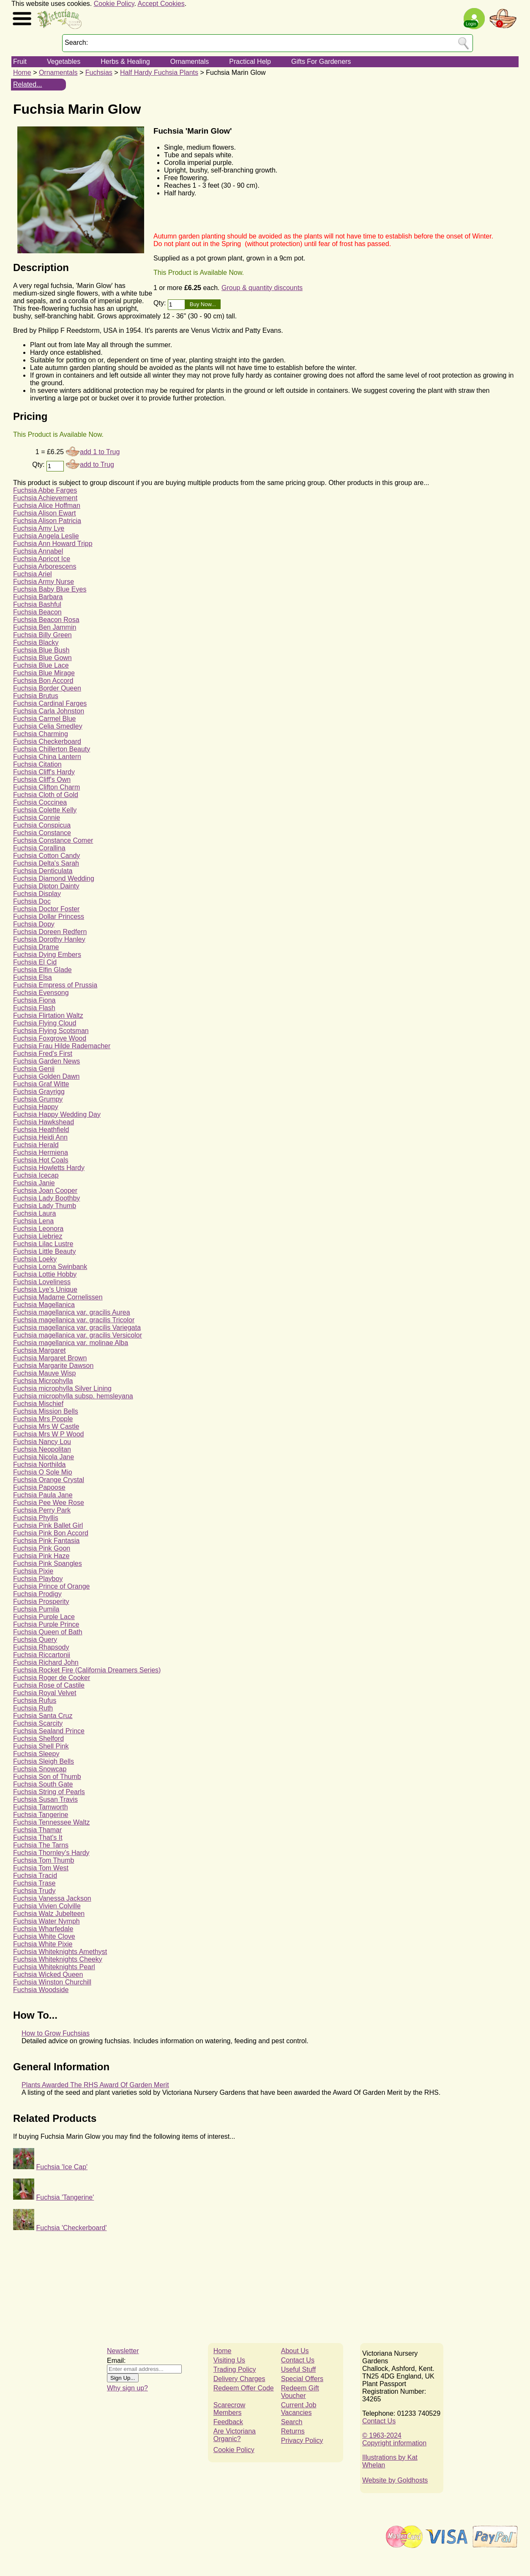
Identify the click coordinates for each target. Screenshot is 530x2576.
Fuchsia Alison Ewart (44, 513)
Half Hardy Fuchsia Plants (159, 72)
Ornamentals (189, 61)
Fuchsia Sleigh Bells (43, 1761)
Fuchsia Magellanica (44, 1304)
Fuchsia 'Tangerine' (65, 2197)
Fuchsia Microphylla (43, 1380)
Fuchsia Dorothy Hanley (49, 939)
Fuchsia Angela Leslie (46, 536)
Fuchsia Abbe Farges (45, 490)
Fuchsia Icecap (36, 1175)
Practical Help (250, 61)
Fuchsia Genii (34, 1068)
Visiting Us (229, 2360)
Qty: (160, 303)
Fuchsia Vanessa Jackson (52, 1898)
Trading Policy (234, 2369)
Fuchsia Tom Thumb (43, 1860)
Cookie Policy (114, 3)
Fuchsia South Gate (43, 1784)
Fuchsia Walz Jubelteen (49, 1913)
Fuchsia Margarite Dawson (53, 1365)
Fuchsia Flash (34, 1007)
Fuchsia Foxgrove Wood (49, 1038)
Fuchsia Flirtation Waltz (48, 1015)
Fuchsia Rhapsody (41, 1647)
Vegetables (63, 61)
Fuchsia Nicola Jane (43, 1457)
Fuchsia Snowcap (39, 1769)
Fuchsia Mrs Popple (43, 1418)
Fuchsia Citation (37, 764)
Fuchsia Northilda (39, 1464)
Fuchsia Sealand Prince (49, 1731)
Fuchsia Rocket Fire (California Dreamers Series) (87, 1670)
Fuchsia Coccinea (40, 802)
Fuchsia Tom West (40, 1868)
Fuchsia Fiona (34, 1000)
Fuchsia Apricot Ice (41, 558)
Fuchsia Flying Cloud (44, 1023)
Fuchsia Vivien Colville (47, 1906)
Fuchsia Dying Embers (47, 954)
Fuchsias (98, 72)
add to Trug (97, 464)
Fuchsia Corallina (39, 848)
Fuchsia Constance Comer (53, 840)
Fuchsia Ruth (33, 1708)
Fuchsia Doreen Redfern (50, 931)
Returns (293, 2431)
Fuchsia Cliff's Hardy (44, 772)
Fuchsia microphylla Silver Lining (62, 1388)
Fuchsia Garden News (46, 1061)
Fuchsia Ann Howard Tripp (53, 543)
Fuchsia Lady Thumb (44, 1205)
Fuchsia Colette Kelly (44, 810)
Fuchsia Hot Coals (40, 1160)
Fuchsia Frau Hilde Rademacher (61, 1046)
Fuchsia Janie (34, 1183)
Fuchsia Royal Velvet (44, 1692)
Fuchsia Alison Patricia (47, 520)
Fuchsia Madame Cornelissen (58, 1297)
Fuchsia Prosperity (41, 1601)
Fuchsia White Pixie (43, 1944)
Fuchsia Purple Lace (44, 1616)
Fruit (20, 61)
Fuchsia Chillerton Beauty (51, 749)
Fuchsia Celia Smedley (47, 726)
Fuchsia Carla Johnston (48, 711)
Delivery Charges (239, 2378)
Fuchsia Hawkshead (43, 1122)
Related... (27, 84)
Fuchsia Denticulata (43, 870)
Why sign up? (127, 2388)
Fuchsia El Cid (35, 962)
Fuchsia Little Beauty (44, 1251)
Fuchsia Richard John (46, 1662)
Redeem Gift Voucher (300, 2391)
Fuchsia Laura (34, 1213)
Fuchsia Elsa (32, 977)
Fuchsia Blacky (36, 642)
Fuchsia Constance (42, 832)
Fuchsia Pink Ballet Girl (48, 1525)
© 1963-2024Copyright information (394, 2439)
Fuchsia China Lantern (47, 756)
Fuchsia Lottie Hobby (44, 1274)
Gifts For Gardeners (321, 61)
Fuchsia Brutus (35, 695)
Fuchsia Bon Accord (43, 680)
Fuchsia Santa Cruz (43, 1715)
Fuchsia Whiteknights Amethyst (60, 1951)
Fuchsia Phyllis (35, 1517)
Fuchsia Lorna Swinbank (50, 1266)
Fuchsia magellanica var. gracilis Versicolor (77, 1335)
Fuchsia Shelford (38, 1738)
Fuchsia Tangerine (40, 1814)
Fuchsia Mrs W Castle (46, 1426)
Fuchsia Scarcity (38, 1723)
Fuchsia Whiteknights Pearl (54, 1966)
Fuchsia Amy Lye (38, 528)
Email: (116, 2360)
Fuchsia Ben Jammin (44, 627)
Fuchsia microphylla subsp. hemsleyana (73, 1396)
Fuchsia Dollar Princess (48, 916)
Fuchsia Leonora (38, 1228)
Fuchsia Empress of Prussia (55, 985)
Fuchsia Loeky (35, 1259)
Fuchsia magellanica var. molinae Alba (70, 1342)
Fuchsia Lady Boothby (46, 1198)
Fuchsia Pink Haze (41, 1555)
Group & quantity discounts (262, 287)
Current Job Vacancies (299, 2408)
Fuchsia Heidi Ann (40, 1137)
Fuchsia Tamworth (40, 1807)
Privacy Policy (302, 2440)
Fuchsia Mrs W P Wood (48, 1434)
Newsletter (123, 2350)
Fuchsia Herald (36, 1144)
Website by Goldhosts (395, 2480)
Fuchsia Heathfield (41, 1129)
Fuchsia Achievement (45, 497)
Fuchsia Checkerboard (47, 741)
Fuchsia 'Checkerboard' (71, 2227)
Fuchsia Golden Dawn (46, 1076)
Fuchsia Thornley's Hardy (51, 1852)
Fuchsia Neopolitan (42, 1449)
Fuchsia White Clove (44, 1936)
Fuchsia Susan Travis (45, 1799)
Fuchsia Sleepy (36, 1753)
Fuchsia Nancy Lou (42, 1441)
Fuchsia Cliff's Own (42, 779)
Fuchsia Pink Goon (41, 1548)
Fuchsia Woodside (40, 1989)
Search (292, 2421)
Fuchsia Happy (35, 1106)
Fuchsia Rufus (34, 1700)
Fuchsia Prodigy (37, 1594)
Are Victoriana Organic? (234, 2435)
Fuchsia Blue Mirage (44, 673)
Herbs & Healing (125, 61)
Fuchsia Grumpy (38, 1099)
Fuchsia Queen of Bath (47, 1632)
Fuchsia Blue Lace (41, 665)
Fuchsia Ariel (32, 574)
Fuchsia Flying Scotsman (51, 1030)
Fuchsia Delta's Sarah (46, 863)
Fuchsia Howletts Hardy (49, 1167)
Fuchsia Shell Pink (41, 1746)
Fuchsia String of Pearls (49, 1791)
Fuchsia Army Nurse (43, 581)
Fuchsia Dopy (34, 924)
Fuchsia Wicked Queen (48, 1974)
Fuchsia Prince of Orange (51, 1586)
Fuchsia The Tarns (40, 1845)
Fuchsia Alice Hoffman (46, 505)
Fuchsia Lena (33, 1221)
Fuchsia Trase (34, 1883)
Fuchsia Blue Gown (42, 657)
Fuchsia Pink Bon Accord (50, 1533)
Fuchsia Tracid (35, 1875)
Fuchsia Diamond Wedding (53, 878)
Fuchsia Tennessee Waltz (51, 1822)
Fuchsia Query (35, 1639)
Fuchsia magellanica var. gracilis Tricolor (73, 1320)
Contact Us (297, 2360)
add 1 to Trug (100, 451)
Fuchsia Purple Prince (46, 1624)
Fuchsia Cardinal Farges (50, 703)
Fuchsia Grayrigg (39, 1091)
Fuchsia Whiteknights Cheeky (57, 1959)
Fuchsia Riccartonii (41, 1654)
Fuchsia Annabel (38, 551)
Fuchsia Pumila (36, 1609)
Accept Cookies (161, 3)
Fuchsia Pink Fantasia (46, 1540)
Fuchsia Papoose (39, 1487)
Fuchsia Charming (40, 733)
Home (22, 72)
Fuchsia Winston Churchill (52, 1982)
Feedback (228, 2421)
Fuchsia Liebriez (38, 1236)
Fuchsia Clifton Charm (46, 787)
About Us (295, 2350)
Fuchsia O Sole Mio (42, 1472)
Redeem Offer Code (243, 2388)
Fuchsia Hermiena (40, 1152)
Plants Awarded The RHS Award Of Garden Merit (95, 2084)
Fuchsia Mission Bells (45, 1411)
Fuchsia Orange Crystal (48, 1479)
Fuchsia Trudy (34, 1890)
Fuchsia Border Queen (47, 688)
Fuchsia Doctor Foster (46, 909)
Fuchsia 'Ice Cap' (61, 2166)
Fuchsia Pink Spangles (47, 1563)
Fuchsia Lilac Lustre (43, 1243)
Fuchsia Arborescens (44, 566)
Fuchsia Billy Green (42, 635)
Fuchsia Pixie (33, 1571)
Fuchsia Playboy (38, 1578)
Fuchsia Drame (36, 947)
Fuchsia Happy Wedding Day (57, 1114)
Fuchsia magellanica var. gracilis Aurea (71, 1312)
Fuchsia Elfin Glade (42, 969)
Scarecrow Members (229, 2408)
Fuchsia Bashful (37, 604)
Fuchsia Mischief (38, 1403)
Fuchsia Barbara (38, 596)
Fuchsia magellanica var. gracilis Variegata (77, 1327)
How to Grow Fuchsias (56, 2033)
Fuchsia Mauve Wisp (44, 1373)
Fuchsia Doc (32, 901)
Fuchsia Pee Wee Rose (48, 1502)
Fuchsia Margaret (39, 1350)
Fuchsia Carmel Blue (44, 718)
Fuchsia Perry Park (42, 1510)
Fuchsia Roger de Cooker (51, 1677)
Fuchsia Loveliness (42, 1281)
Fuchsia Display (37, 893)
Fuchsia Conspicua (42, 825)
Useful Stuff (298, 2369)
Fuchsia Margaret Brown (50, 1358)
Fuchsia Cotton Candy (46, 855)
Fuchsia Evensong (41, 992)
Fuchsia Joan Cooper (45, 1190)
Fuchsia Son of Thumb (47, 1776)
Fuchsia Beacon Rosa (46, 619)
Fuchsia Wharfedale (43, 1928)
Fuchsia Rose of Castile (49, 1685)
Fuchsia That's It (38, 1837)
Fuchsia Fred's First (42, 1053)
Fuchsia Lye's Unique (45, 1289)
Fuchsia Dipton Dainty (46, 886)
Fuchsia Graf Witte (41, 1084)
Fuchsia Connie (36, 817)
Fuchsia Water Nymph (46, 1921)
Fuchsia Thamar (37, 1829)
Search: (76, 42)
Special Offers (302, 2378)
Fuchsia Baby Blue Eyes (49, 589)
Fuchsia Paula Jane (43, 1495)
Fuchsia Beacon (37, 612)
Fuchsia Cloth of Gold (45, 794)
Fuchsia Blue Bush (41, 650)
